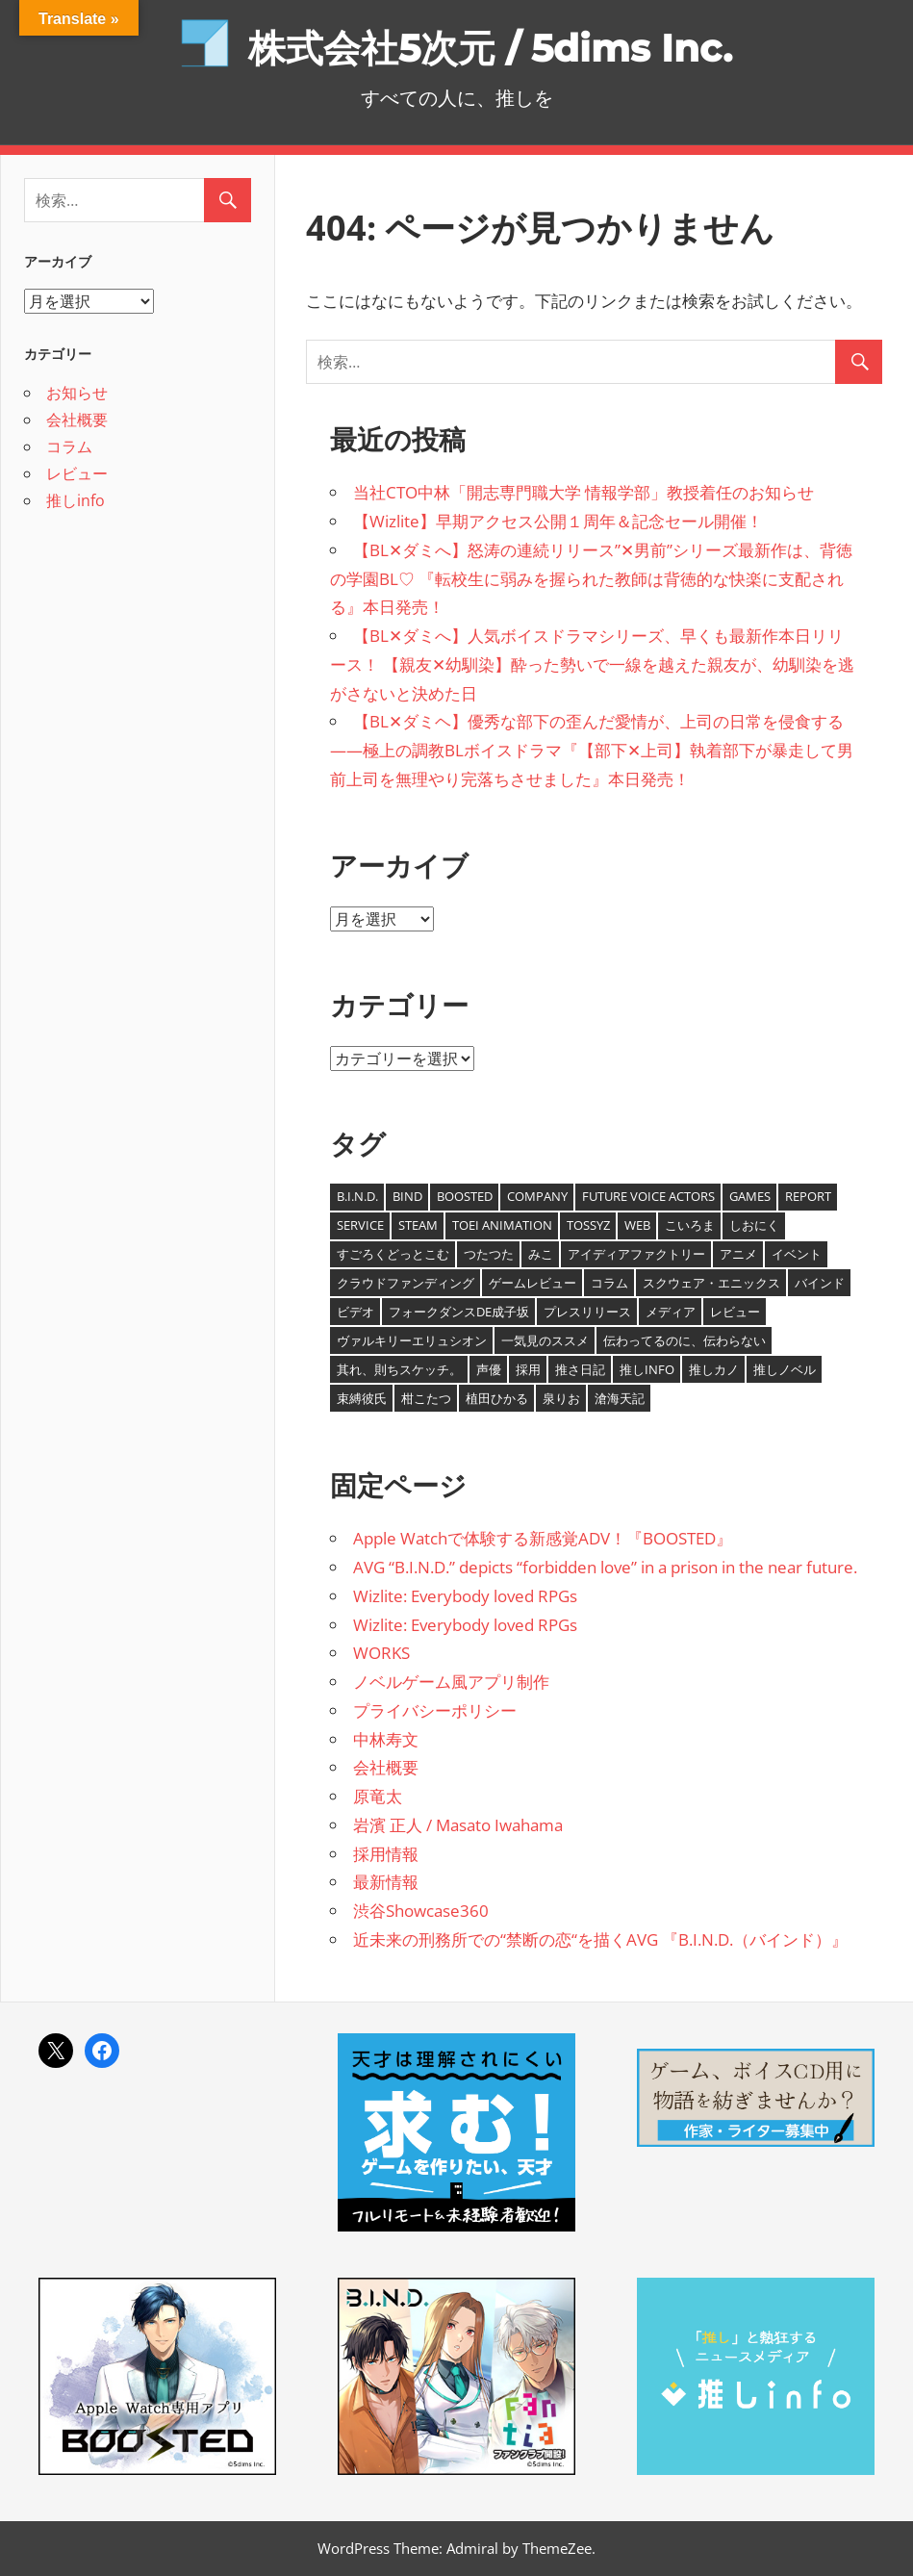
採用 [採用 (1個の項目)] (528, 1369)
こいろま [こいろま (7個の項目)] (690, 1225)
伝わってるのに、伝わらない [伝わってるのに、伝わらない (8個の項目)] (684, 1340)
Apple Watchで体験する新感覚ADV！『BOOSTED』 (542, 1538)
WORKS (381, 1653)
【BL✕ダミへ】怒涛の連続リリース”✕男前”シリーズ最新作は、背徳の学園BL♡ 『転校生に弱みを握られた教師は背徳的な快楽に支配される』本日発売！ (591, 579)
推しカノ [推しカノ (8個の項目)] (714, 1369)
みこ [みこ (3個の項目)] (540, 1253)
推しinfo (75, 500)
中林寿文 (385, 1739)
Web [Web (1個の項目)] (637, 1225)
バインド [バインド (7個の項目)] (820, 1282)
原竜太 (377, 1796)
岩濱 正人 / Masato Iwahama (458, 1825)
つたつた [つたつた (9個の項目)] (489, 1253)
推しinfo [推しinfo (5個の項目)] (647, 1369)
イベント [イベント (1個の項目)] (797, 1253)
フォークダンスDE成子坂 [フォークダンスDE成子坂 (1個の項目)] (459, 1311)
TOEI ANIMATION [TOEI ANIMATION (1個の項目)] (502, 1225)
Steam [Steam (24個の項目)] (418, 1225)
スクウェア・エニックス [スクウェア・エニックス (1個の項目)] (711, 1282)
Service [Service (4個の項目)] (360, 1225)
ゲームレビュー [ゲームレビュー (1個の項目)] (532, 1282)
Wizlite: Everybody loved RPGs (465, 1596)
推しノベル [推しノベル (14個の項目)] (784, 1369)
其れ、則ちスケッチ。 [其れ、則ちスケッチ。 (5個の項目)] (399, 1369)
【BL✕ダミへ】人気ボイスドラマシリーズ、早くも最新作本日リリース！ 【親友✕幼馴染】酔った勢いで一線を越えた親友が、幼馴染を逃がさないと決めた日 (592, 664)
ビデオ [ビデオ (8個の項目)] (355, 1311)
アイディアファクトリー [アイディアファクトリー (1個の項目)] (636, 1253)
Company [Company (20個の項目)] (537, 1196)
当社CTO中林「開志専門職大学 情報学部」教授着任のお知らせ (583, 492)
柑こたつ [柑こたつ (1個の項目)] (426, 1398)
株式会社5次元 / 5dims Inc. (490, 47)
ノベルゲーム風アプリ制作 (451, 1682)
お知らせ (77, 392)
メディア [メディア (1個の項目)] (671, 1311)
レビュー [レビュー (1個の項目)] (735, 1311)
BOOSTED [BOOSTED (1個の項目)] (465, 1196)
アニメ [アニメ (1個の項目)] (738, 1253)
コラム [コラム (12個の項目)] (609, 1282)
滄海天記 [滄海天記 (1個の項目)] (620, 1398)
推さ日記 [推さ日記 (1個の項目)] (580, 1369)
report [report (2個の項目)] (808, 1196)
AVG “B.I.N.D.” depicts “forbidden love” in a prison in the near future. (605, 1567)
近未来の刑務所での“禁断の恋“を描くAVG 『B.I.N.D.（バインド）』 (600, 1939)
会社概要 (385, 1767)
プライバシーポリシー (435, 1710)
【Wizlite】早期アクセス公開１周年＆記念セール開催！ (558, 521)
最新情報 (385, 1882)
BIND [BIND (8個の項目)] (407, 1196)
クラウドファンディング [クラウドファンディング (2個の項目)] (405, 1282)
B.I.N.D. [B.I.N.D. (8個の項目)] (357, 1196)
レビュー (77, 473)
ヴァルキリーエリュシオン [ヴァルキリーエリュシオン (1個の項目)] (412, 1340)
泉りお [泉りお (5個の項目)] (561, 1398)
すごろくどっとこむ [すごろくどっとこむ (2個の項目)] (393, 1253)
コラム (69, 446)
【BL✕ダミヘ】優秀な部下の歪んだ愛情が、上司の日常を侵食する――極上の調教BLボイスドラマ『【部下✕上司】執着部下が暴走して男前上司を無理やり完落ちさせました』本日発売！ (591, 750)
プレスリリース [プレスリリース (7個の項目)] (587, 1311)
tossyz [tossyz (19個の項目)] (588, 1225)
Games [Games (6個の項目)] (750, 1196)
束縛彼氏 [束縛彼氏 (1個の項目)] (362, 1398)
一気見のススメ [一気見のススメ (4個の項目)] (545, 1340)
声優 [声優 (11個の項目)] (488, 1369)
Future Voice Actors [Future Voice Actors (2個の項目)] (648, 1196)
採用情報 (385, 1854)
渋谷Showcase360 (421, 1911)
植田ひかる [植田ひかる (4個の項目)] (497, 1398)
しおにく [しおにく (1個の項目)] (754, 1225)
